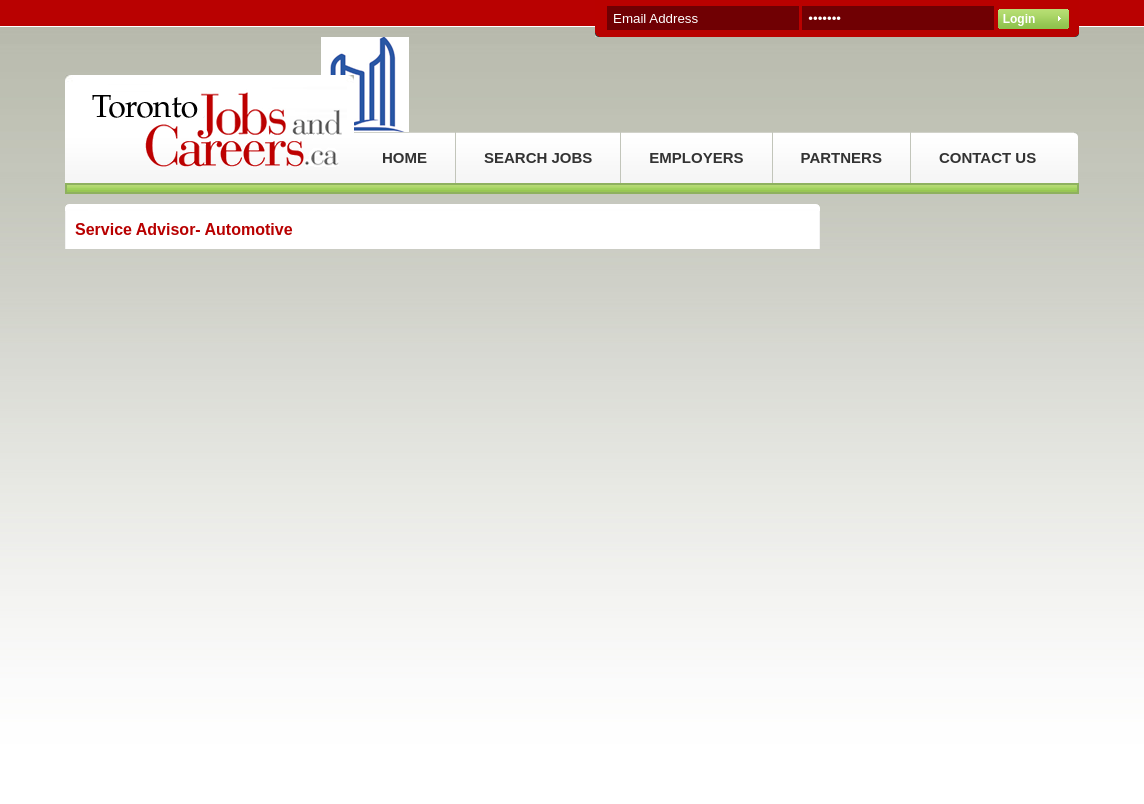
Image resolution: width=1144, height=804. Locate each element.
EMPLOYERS (696, 157)
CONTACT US (987, 157)
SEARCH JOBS (538, 157)
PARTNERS (841, 157)
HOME (404, 157)
